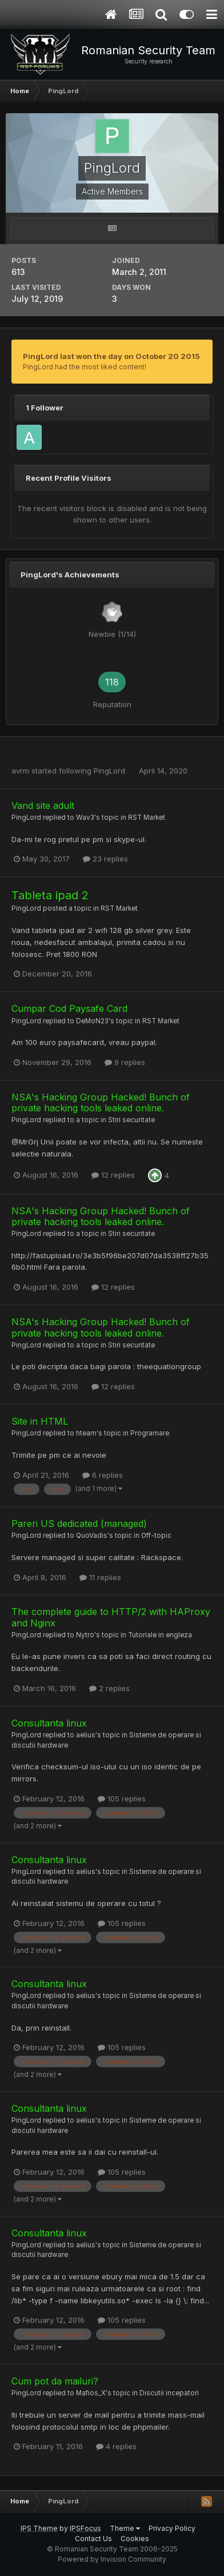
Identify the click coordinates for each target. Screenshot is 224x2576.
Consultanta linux (49, 1723)
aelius (85, 1735)
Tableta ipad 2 (50, 895)
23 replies (105, 858)
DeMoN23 (92, 1021)
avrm (20, 770)
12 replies (113, 1174)
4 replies (116, 2446)
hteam (86, 1433)
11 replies (100, 1577)
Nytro (85, 1635)
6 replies (102, 1475)
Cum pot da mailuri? (54, 2381)
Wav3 (85, 818)
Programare (149, 1433)
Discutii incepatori (169, 2393)
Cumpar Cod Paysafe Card (69, 1008)
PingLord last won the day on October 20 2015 (111, 356)
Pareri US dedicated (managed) (79, 1523)
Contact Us (93, 2538)
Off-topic (156, 1536)
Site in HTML (39, 1421)
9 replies (125, 1062)
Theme (125, 2528)
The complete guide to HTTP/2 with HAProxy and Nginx (110, 1617)
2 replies (109, 1688)
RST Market (146, 818)
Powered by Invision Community (112, 2559)
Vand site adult (42, 805)
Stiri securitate (131, 1120)
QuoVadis (91, 1536)
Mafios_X (91, 2393)
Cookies (135, 2538)
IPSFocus (85, 2528)
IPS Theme (39, 2528)
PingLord (109, 770)
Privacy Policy (172, 2528)
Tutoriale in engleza (160, 1635)
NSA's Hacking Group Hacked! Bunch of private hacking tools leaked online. (100, 1102)
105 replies (122, 1798)
